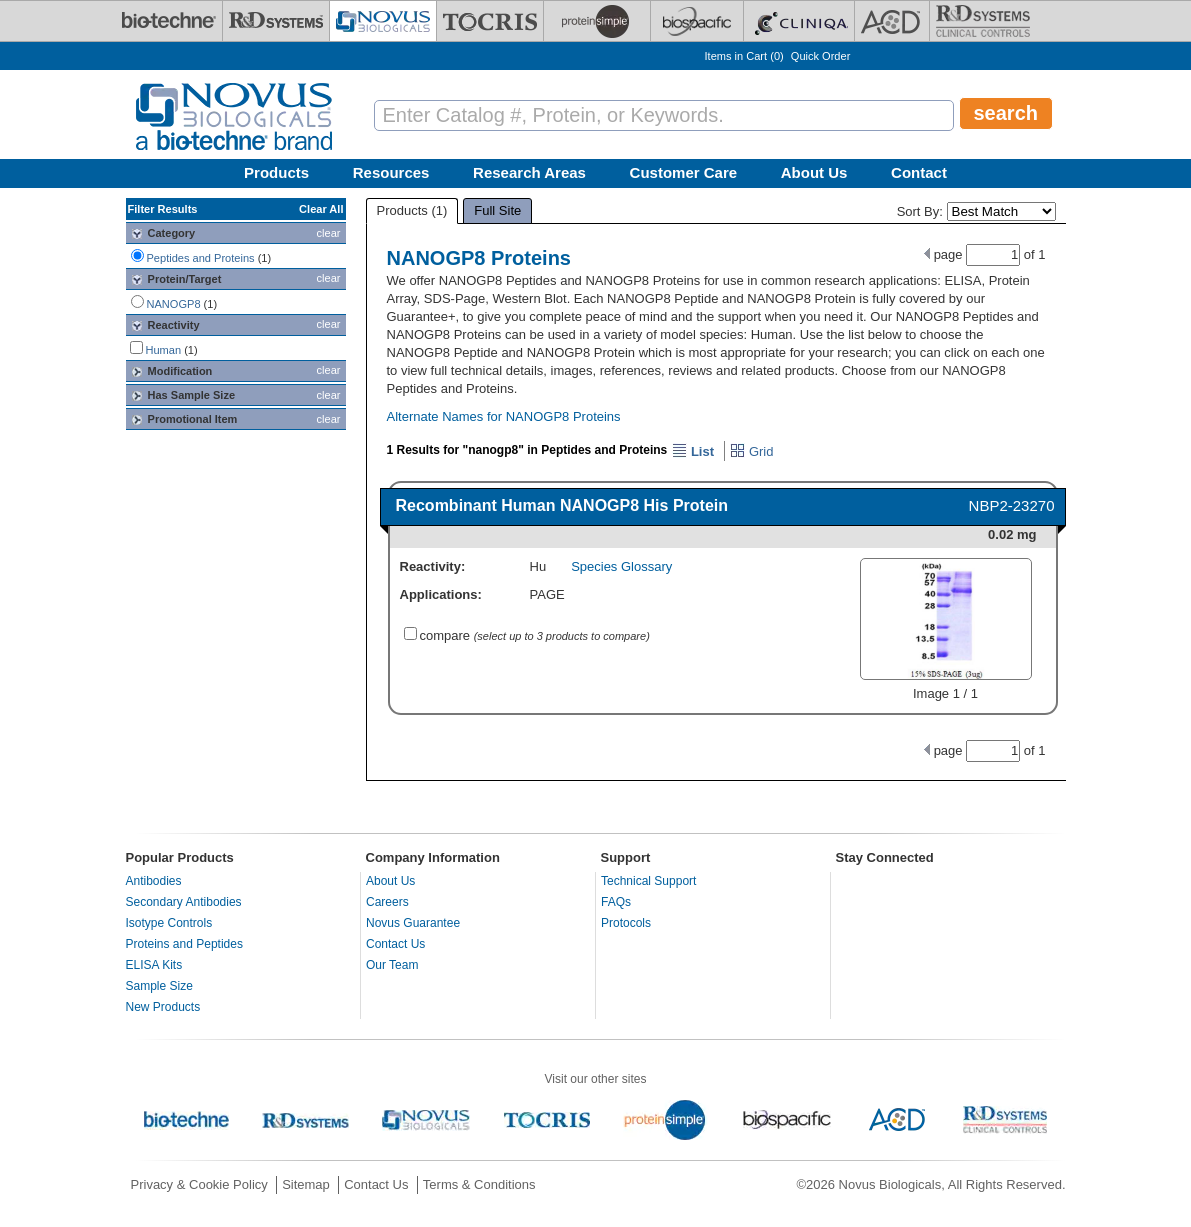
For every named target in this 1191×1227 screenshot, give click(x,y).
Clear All (321, 209)
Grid (751, 451)
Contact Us (395, 944)
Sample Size (159, 986)
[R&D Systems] (276, 21)
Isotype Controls (169, 923)
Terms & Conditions (479, 1184)
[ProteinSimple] (597, 21)
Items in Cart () (744, 56)
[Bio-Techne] (169, 21)
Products (276, 172)
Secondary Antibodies (184, 902)
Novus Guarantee (413, 923)
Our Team (392, 965)
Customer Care (684, 172)
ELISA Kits (154, 965)
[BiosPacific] (697, 21)
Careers (387, 902)
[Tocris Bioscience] (490, 21)
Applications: (441, 594)
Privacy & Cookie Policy (199, 1184)
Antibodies (154, 881)
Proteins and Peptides (184, 944)
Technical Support (648, 881)
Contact (919, 172)
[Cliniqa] (799, 21)
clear (329, 233)
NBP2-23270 (1012, 505)
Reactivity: (433, 566)
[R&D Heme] (983, 21)
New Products (163, 1007)
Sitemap (306, 1184)
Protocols (626, 923)
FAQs (616, 902)
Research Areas (529, 172)
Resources (391, 172)
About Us (814, 172)
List (693, 451)
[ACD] (892, 21)
